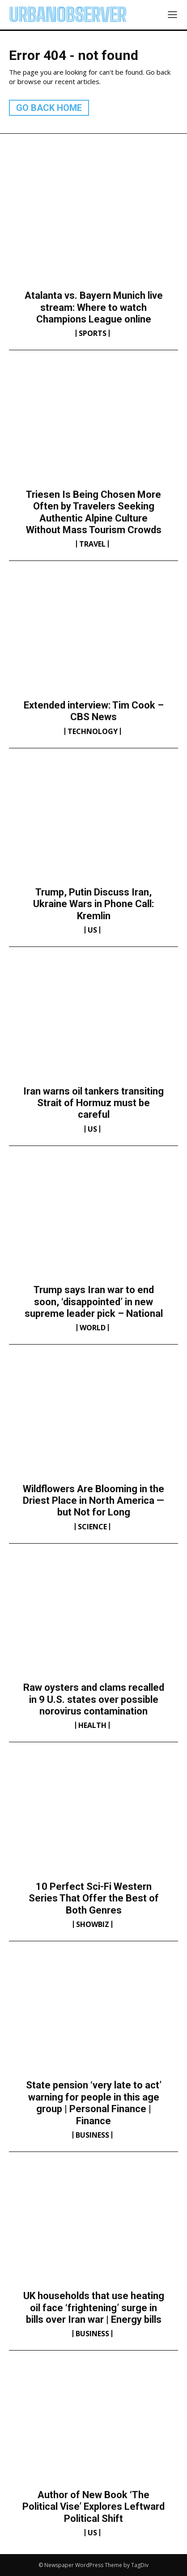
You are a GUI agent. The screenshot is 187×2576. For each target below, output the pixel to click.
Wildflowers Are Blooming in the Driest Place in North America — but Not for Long (93, 1500)
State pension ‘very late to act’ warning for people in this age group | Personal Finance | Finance (94, 2102)
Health (92, 1725)
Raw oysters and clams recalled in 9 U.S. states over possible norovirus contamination (93, 1699)
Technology (93, 731)
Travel (92, 543)
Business (92, 2135)
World (93, 1327)
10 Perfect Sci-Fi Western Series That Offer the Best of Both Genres (94, 1898)
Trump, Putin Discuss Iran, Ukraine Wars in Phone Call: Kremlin (93, 904)
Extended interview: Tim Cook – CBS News (94, 711)
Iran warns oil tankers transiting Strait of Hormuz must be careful (93, 1103)
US (92, 930)
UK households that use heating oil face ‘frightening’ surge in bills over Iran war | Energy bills (93, 2307)
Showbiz (92, 1924)
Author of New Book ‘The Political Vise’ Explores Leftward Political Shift (93, 2506)
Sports (92, 333)
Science (92, 1526)
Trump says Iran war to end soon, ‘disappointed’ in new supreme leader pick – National (94, 1301)
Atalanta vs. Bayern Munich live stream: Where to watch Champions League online (94, 307)
